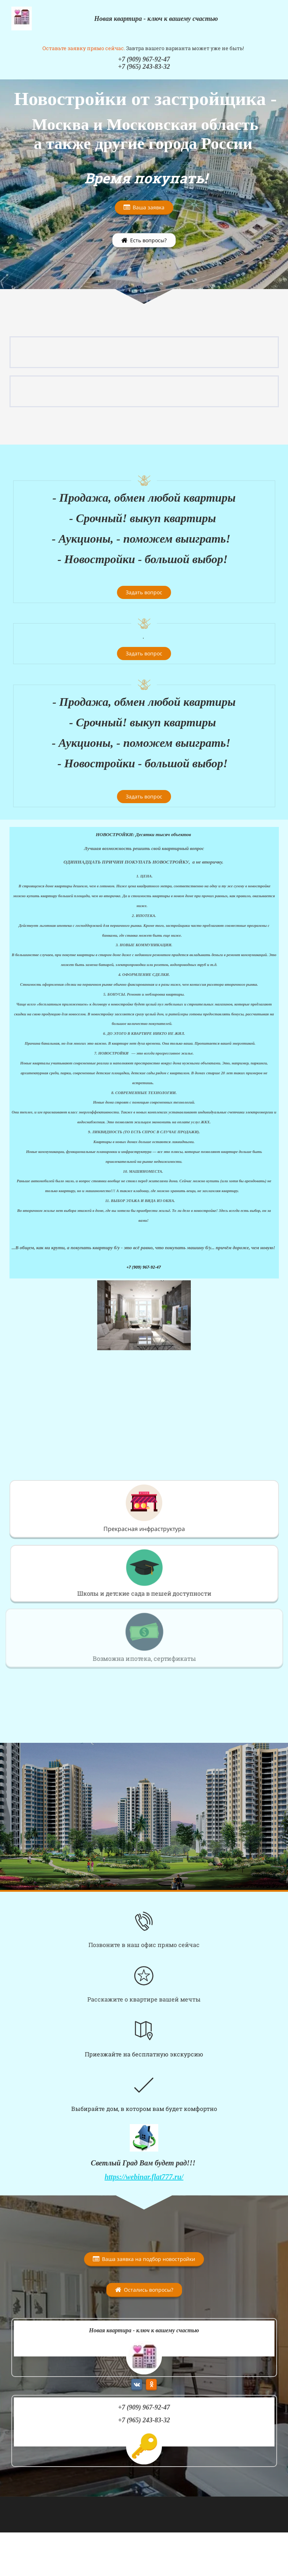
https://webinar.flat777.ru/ (144, 2177)
